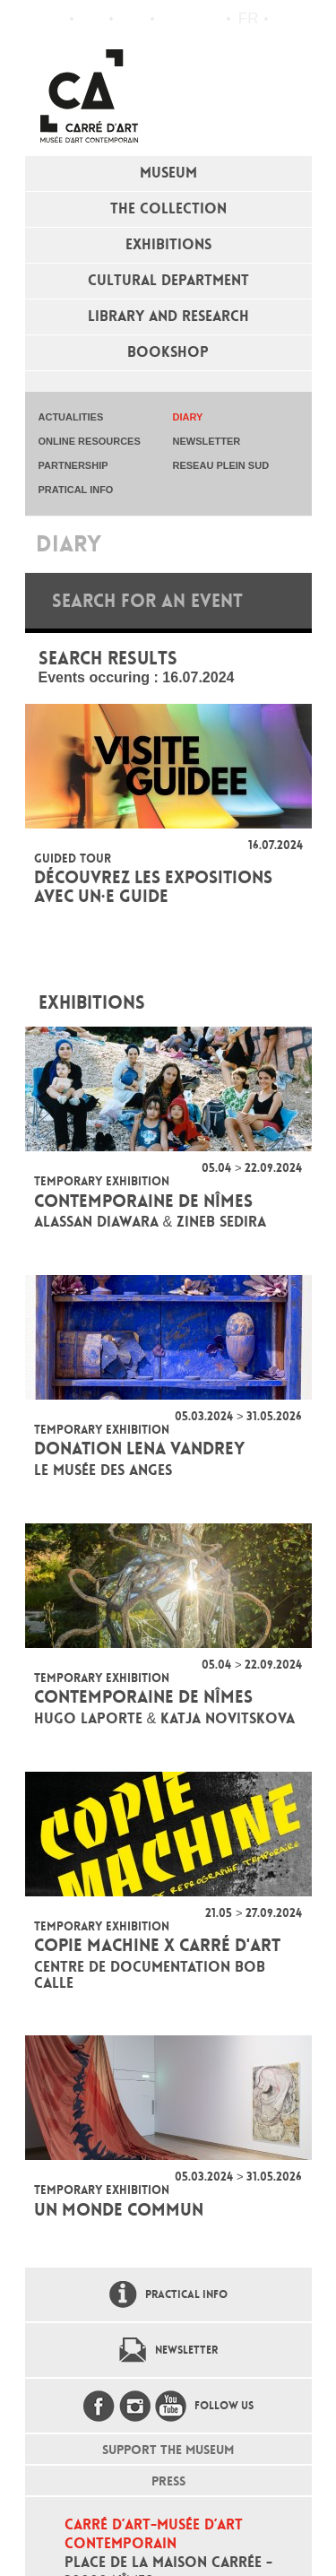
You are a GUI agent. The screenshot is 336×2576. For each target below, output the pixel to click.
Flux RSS (172, 19)
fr (248, 18)
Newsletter (186, 2350)
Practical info (132, 19)
